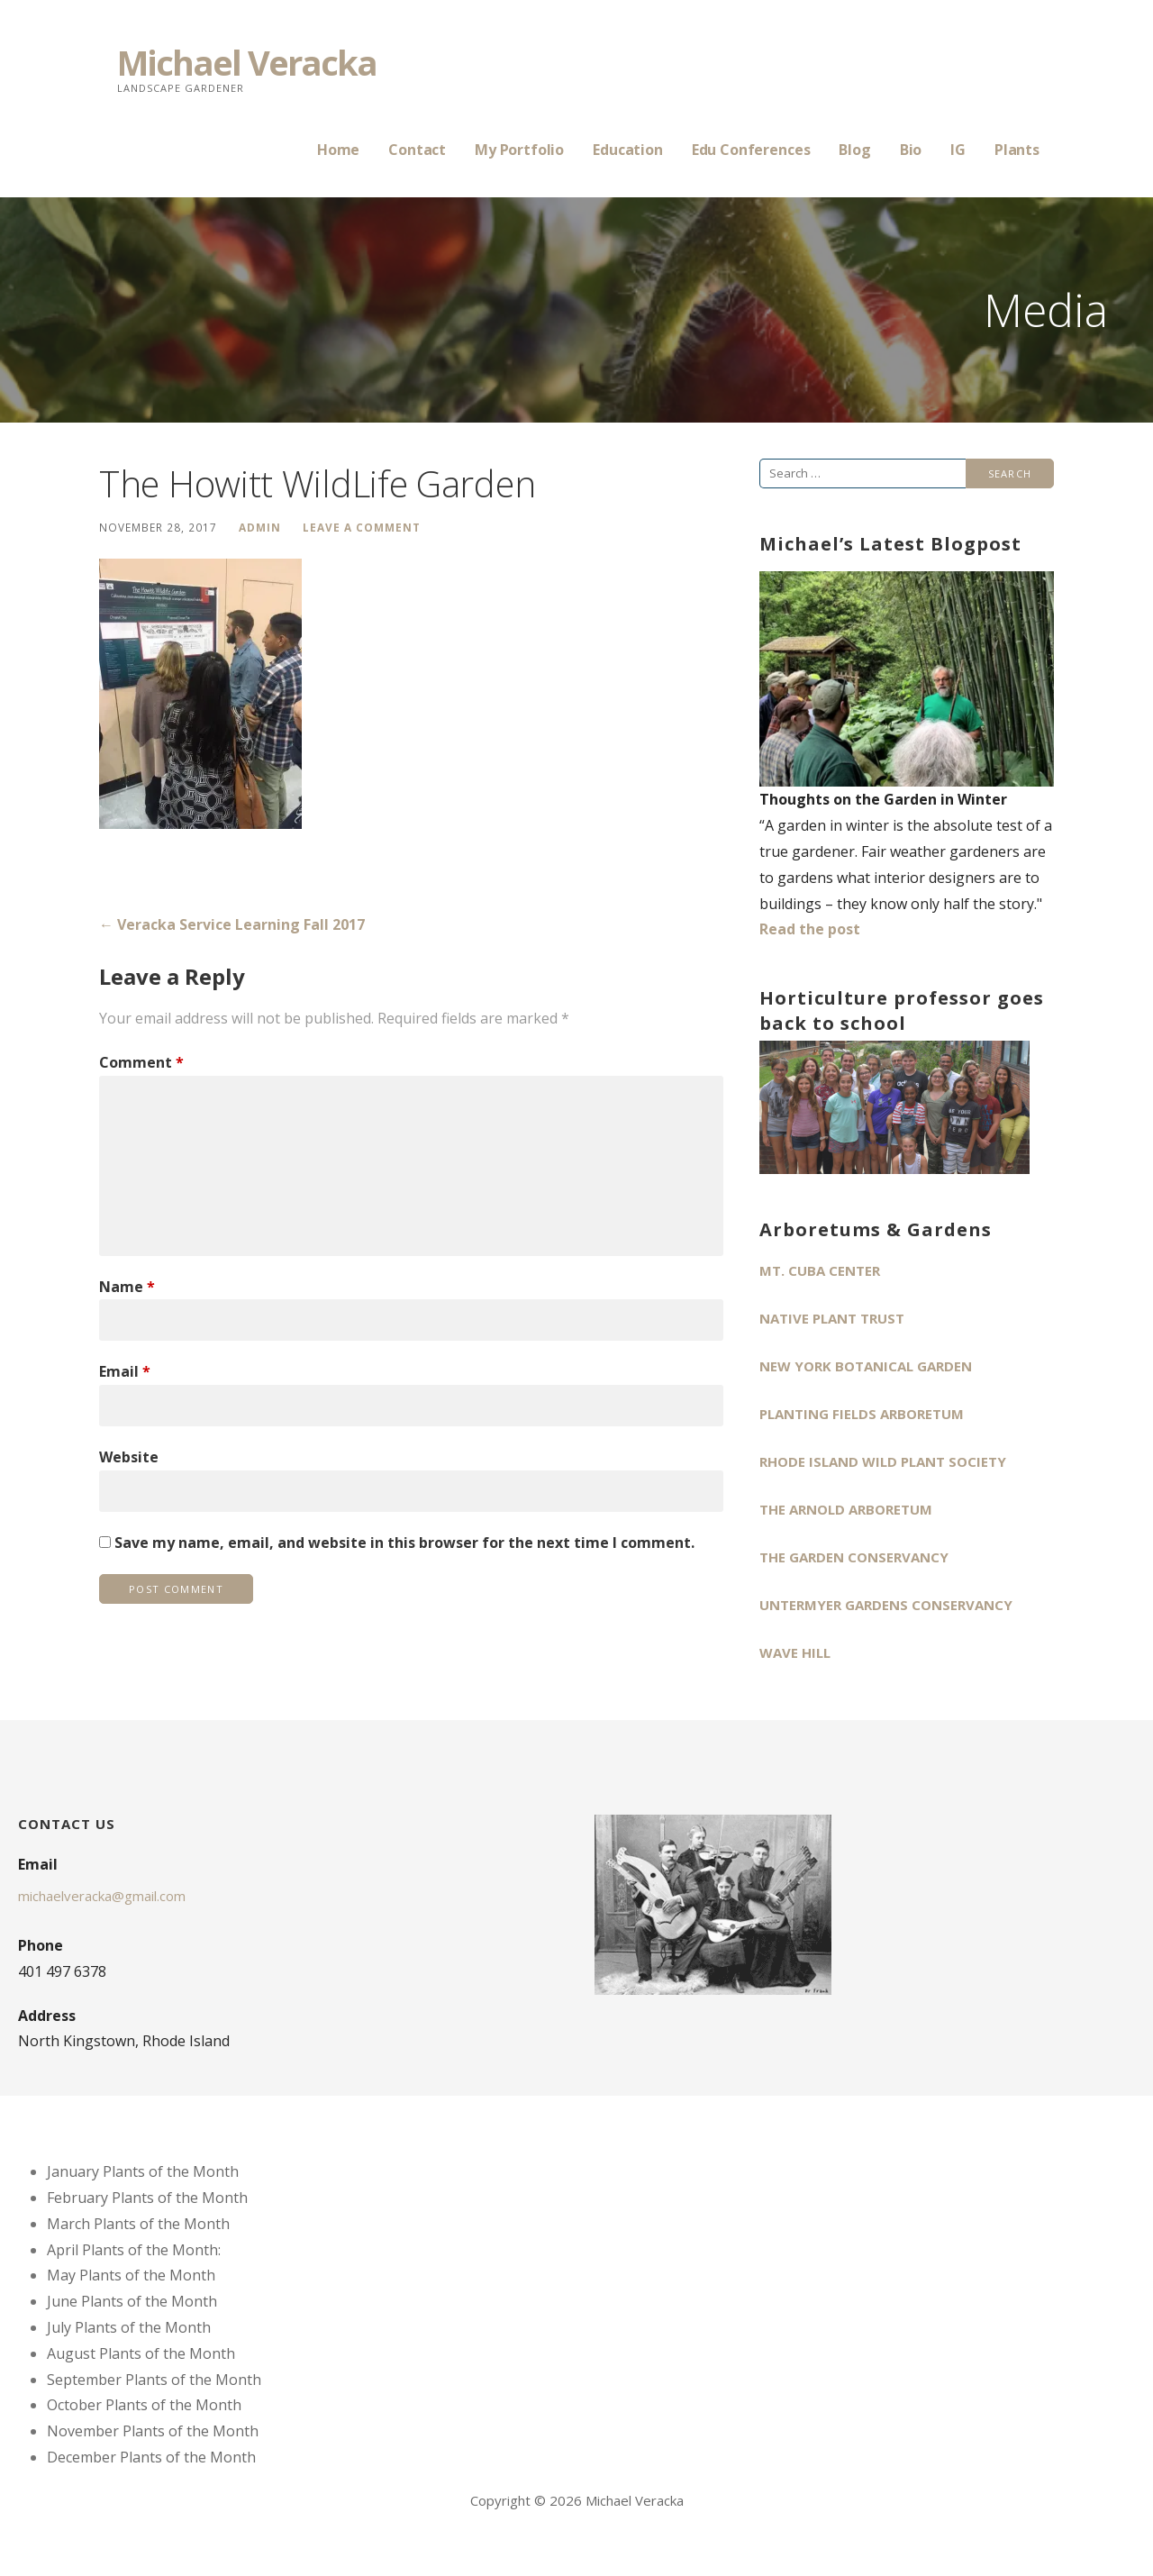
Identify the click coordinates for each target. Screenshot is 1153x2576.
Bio (911, 149)
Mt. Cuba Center (819, 1270)
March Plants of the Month (138, 2224)
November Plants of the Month (153, 2431)
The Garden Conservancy (854, 1557)
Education (628, 149)
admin (260, 527)
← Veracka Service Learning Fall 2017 (232, 924)
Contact (417, 149)
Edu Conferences (751, 149)
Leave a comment (362, 527)
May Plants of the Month (131, 2275)
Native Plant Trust (831, 1318)
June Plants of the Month (132, 2301)
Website (129, 1457)
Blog (854, 149)
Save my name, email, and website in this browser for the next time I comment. (404, 1542)
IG (958, 149)
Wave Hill (795, 1652)
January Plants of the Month (143, 2171)
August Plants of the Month (141, 2353)
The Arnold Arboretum (845, 1509)
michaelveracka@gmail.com (102, 1896)
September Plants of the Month (154, 2379)
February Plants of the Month (147, 2197)
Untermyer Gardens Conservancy (885, 1605)
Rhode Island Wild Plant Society (882, 1461)
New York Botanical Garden (865, 1366)
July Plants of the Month (129, 2327)
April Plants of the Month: (134, 2250)
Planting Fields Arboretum (861, 1414)
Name (127, 1287)
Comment (141, 1062)
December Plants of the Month (151, 2457)
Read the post (809, 929)
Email (124, 1371)
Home (338, 149)
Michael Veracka (247, 62)
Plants (1017, 149)
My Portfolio (519, 149)
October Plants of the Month (144, 2405)
